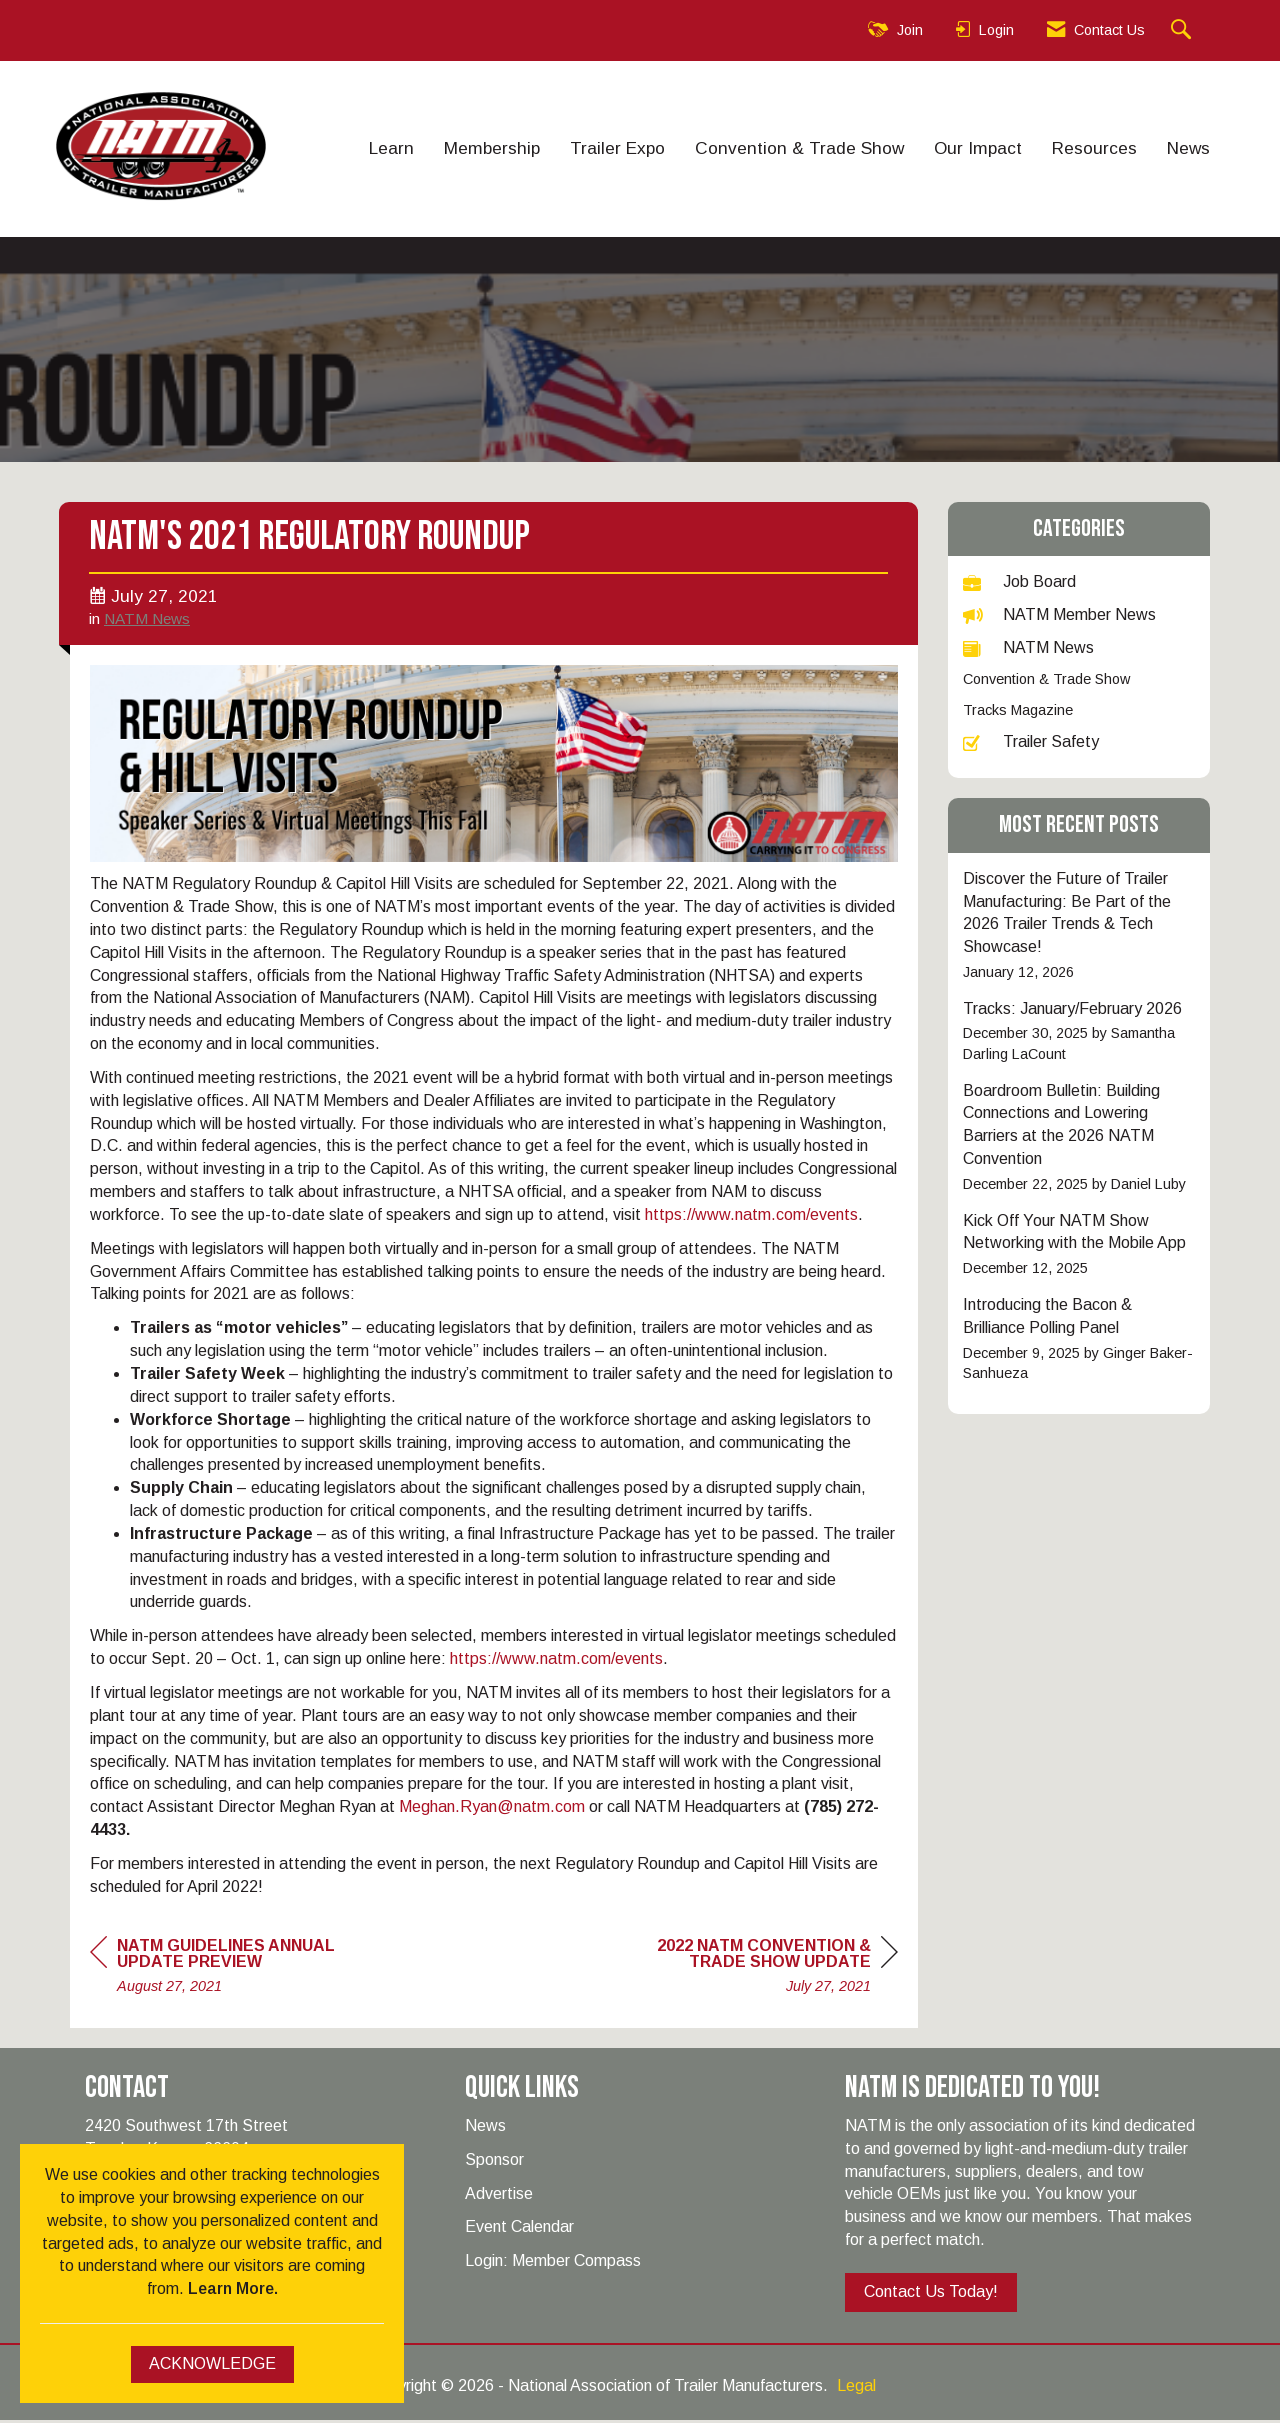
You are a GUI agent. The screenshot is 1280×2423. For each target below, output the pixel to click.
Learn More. (233, 2288)
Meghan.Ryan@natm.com (492, 1809)
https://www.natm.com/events (751, 1217)
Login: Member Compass (553, 2263)
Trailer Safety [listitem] (1031, 741)
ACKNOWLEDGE (212, 2363)
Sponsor (494, 2162)
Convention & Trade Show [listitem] (1046, 679)
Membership (492, 148)
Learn (391, 148)
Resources (1094, 148)
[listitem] (1079, 925)
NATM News (147, 621)
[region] (748, 1971)
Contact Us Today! (931, 2294)
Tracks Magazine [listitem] (1018, 710)
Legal (856, 2388)
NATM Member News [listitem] (1059, 614)
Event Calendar (519, 2230)
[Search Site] (1183, 30)
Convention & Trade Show (799, 148)
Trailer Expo (617, 148)
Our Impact (978, 148)
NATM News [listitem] (1028, 647)
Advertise (499, 2196)
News (1188, 148)
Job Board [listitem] (1019, 581)
